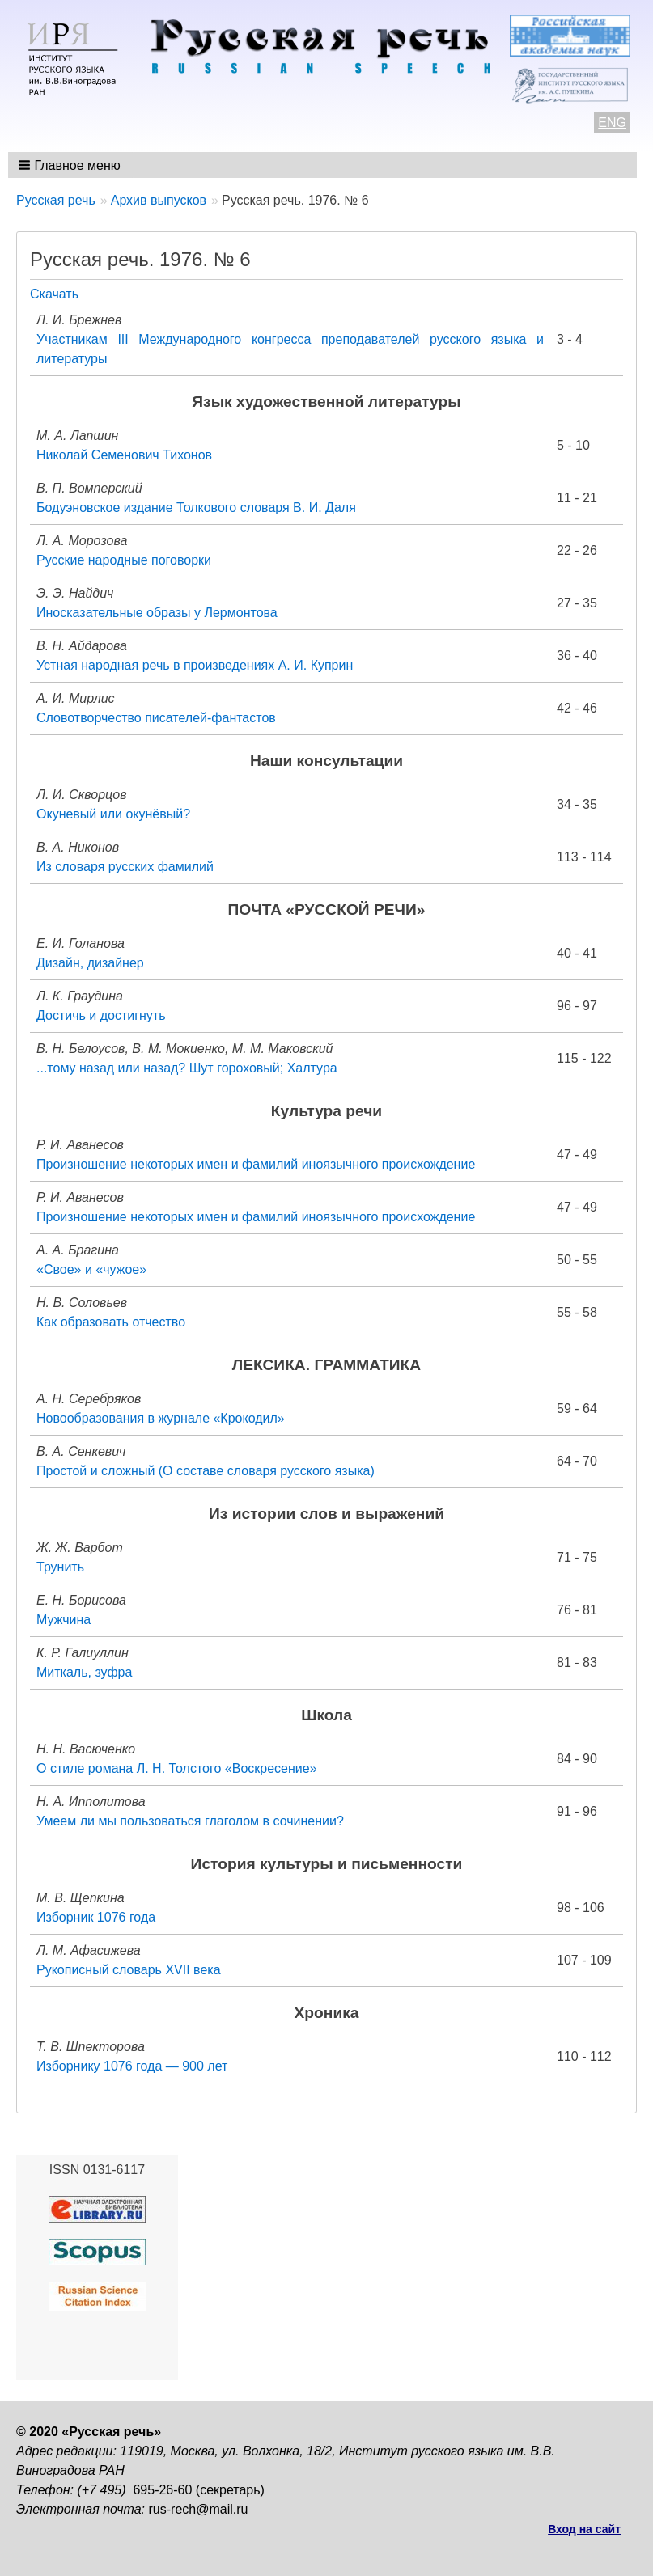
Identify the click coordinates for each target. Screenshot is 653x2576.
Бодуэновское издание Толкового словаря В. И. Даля (196, 507)
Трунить (60, 1567)
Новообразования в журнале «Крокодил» (160, 1418)
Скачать (54, 294)
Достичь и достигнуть (101, 1015)
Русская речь (55, 200)
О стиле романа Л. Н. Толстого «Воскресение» (176, 1768)
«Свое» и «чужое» (91, 1269)
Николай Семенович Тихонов (124, 455)
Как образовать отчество (110, 1322)
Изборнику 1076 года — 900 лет (131, 2066)
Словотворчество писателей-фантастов (156, 718)
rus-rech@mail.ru (198, 2509)
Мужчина (63, 1619)
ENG (612, 122)
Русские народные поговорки (123, 560)
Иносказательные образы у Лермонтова (157, 613)
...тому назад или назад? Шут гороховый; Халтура (186, 1068)
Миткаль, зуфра (84, 1672)
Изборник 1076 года (95, 1917)
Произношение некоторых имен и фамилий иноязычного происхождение (255, 1164)
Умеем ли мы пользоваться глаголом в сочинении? (190, 1821)
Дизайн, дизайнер (90, 963)
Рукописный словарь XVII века (128, 1970)
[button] (71, 165)
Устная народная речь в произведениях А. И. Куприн (194, 665)
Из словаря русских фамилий (125, 866)
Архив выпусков (158, 200)
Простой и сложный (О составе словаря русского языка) (205, 1471)
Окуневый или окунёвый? (113, 814)
